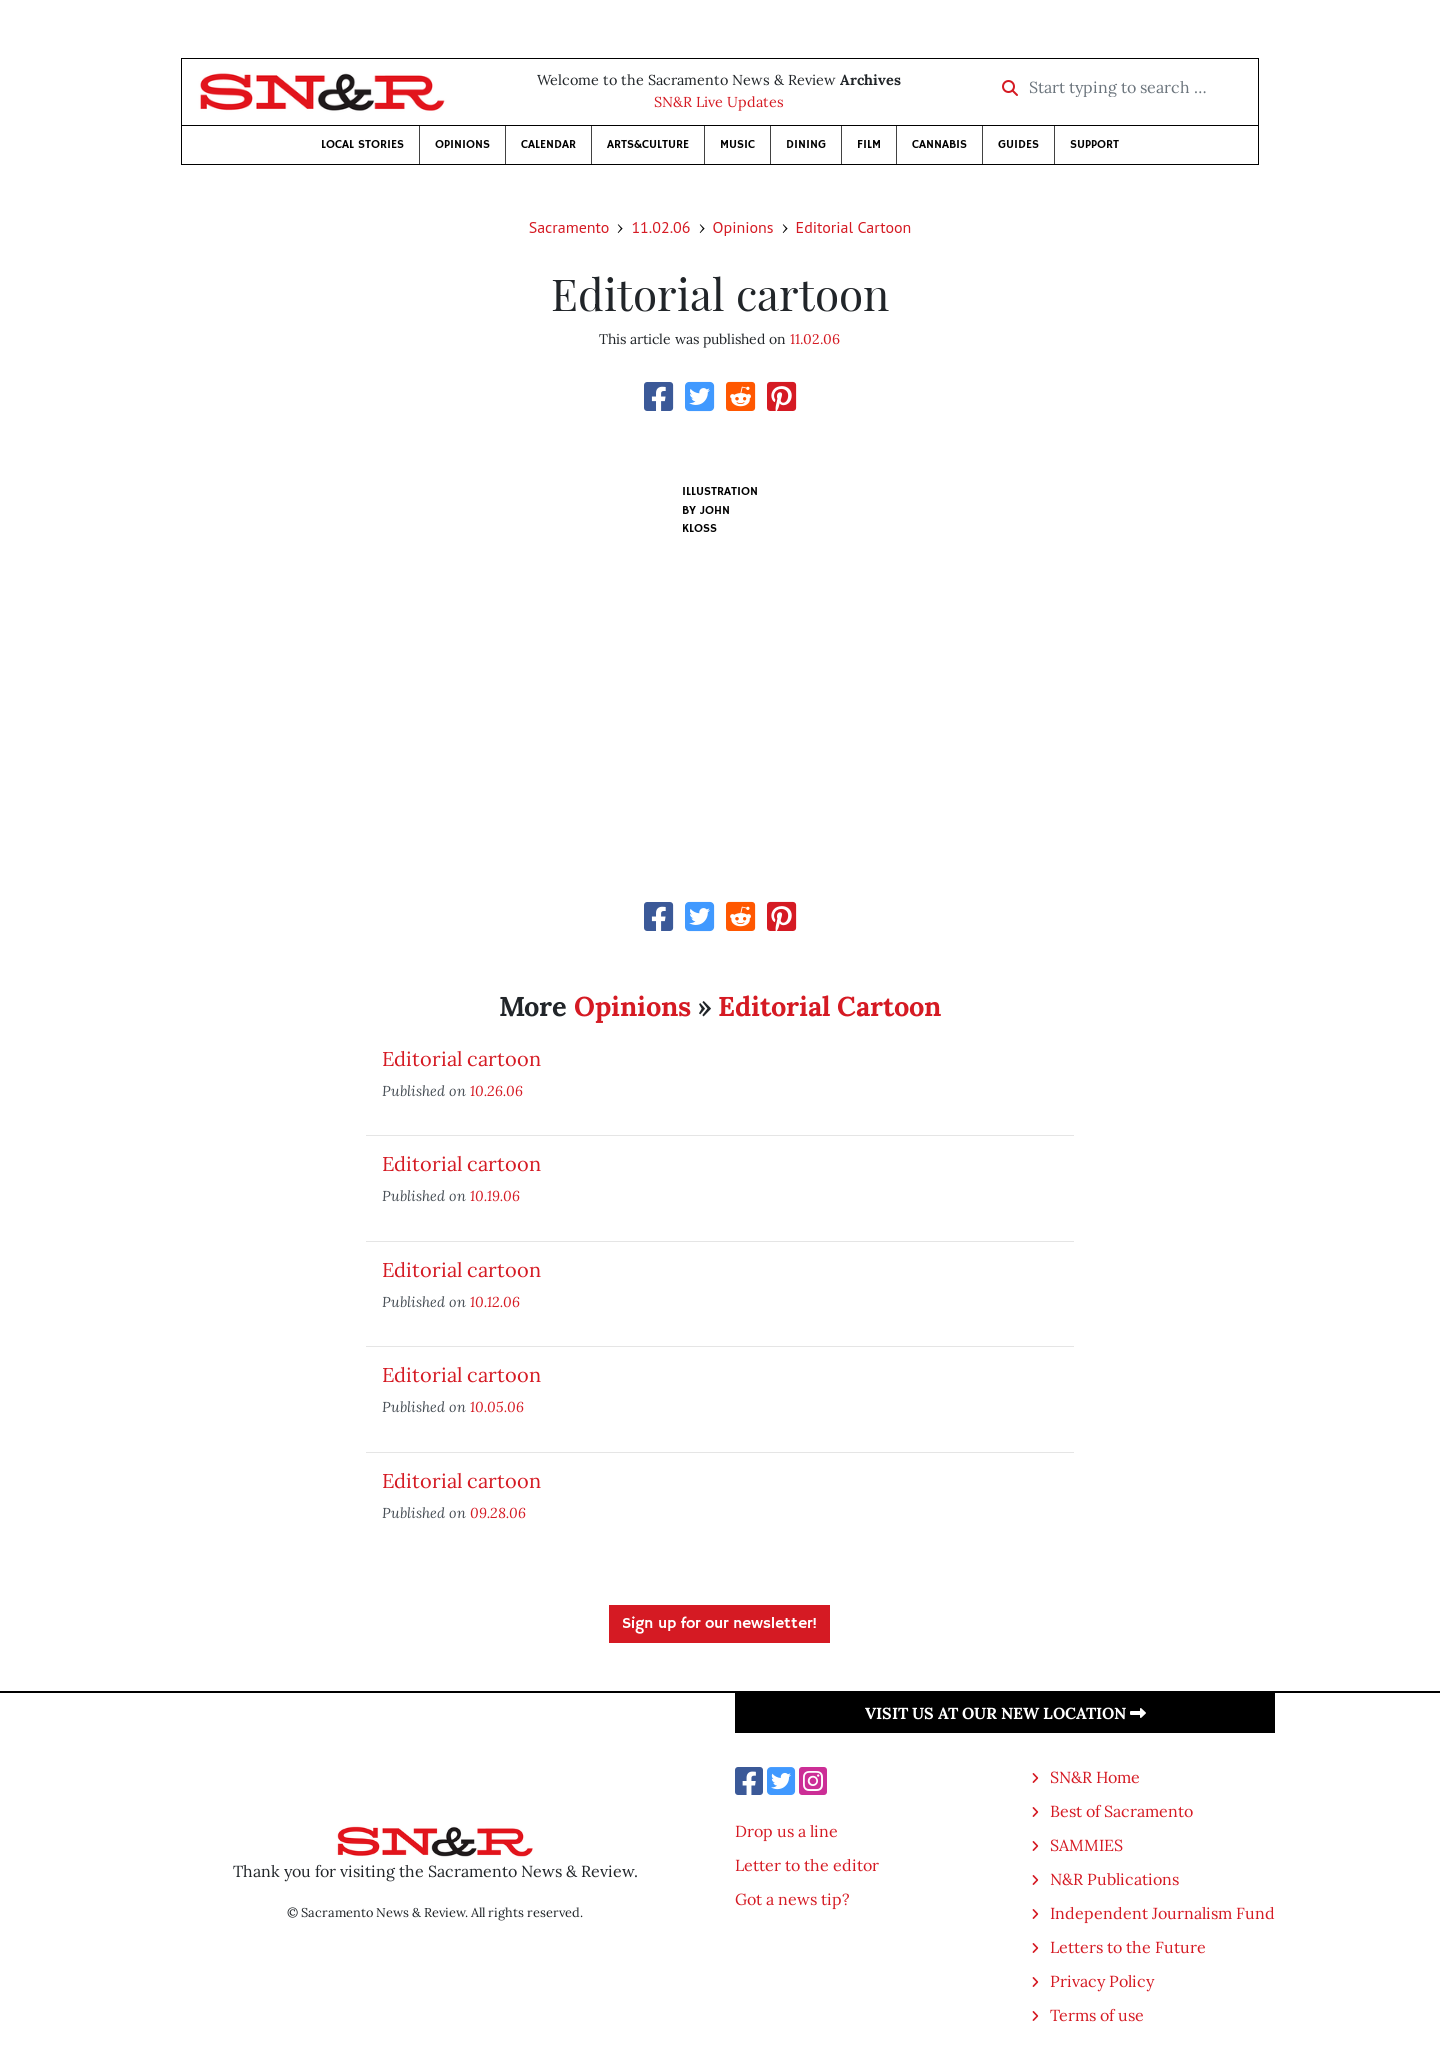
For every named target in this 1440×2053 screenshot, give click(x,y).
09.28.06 (498, 1512)
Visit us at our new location (1005, 1713)
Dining (806, 144)
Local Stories (362, 144)
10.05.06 (497, 1406)
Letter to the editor (807, 1865)
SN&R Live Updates (719, 102)
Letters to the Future (1128, 1947)
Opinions (462, 144)
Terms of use (1097, 2015)
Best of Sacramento (1121, 1811)
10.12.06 (495, 1301)
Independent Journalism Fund (1162, 1913)
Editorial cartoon (461, 1058)
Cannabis (939, 144)
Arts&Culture (648, 144)
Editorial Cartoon (854, 227)
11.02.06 (660, 227)
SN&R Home (1095, 1777)
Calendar (548, 144)
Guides (1018, 144)
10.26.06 (496, 1090)
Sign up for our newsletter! (719, 1624)
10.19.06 (495, 1195)
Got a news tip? (792, 1899)
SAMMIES (1086, 1845)
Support (1094, 144)
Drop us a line (786, 1831)
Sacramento (569, 227)
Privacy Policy (1102, 1981)
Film (869, 144)
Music (737, 144)
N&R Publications (1114, 1879)
